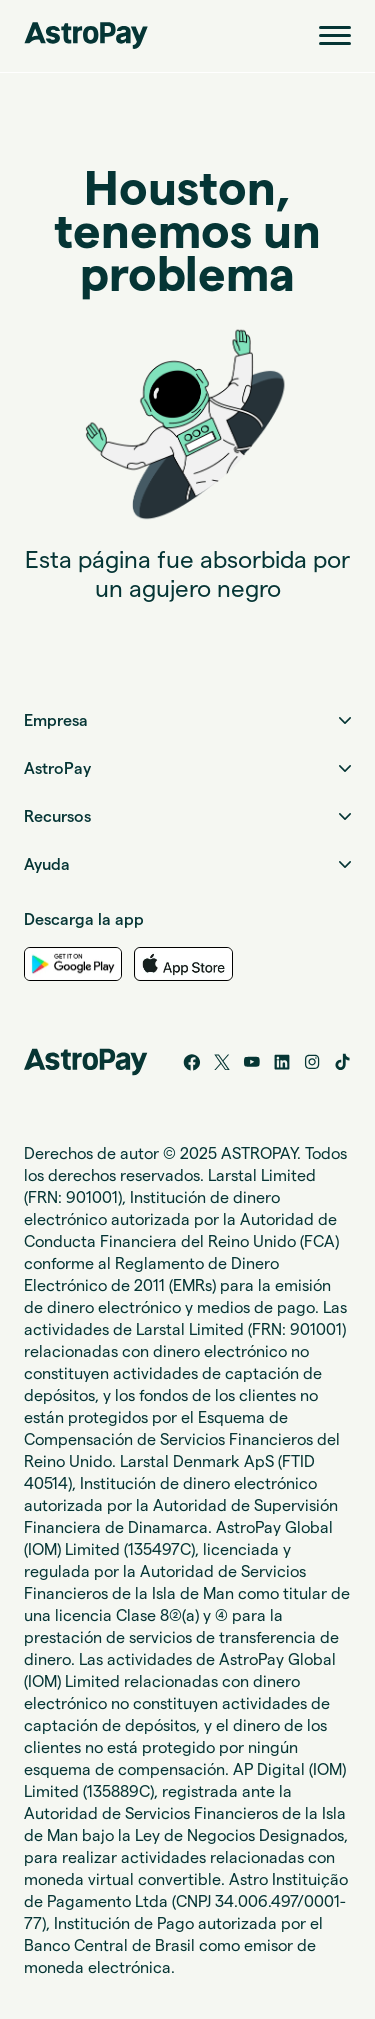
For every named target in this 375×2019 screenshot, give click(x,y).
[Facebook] (192, 1062)
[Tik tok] (342, 1062)
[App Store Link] (183, 964)
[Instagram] (312, 1062)
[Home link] (86, 35)
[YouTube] (252, 1062)
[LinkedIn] (282, 1062)
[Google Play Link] (73, 964)
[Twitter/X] (222, 1062)
